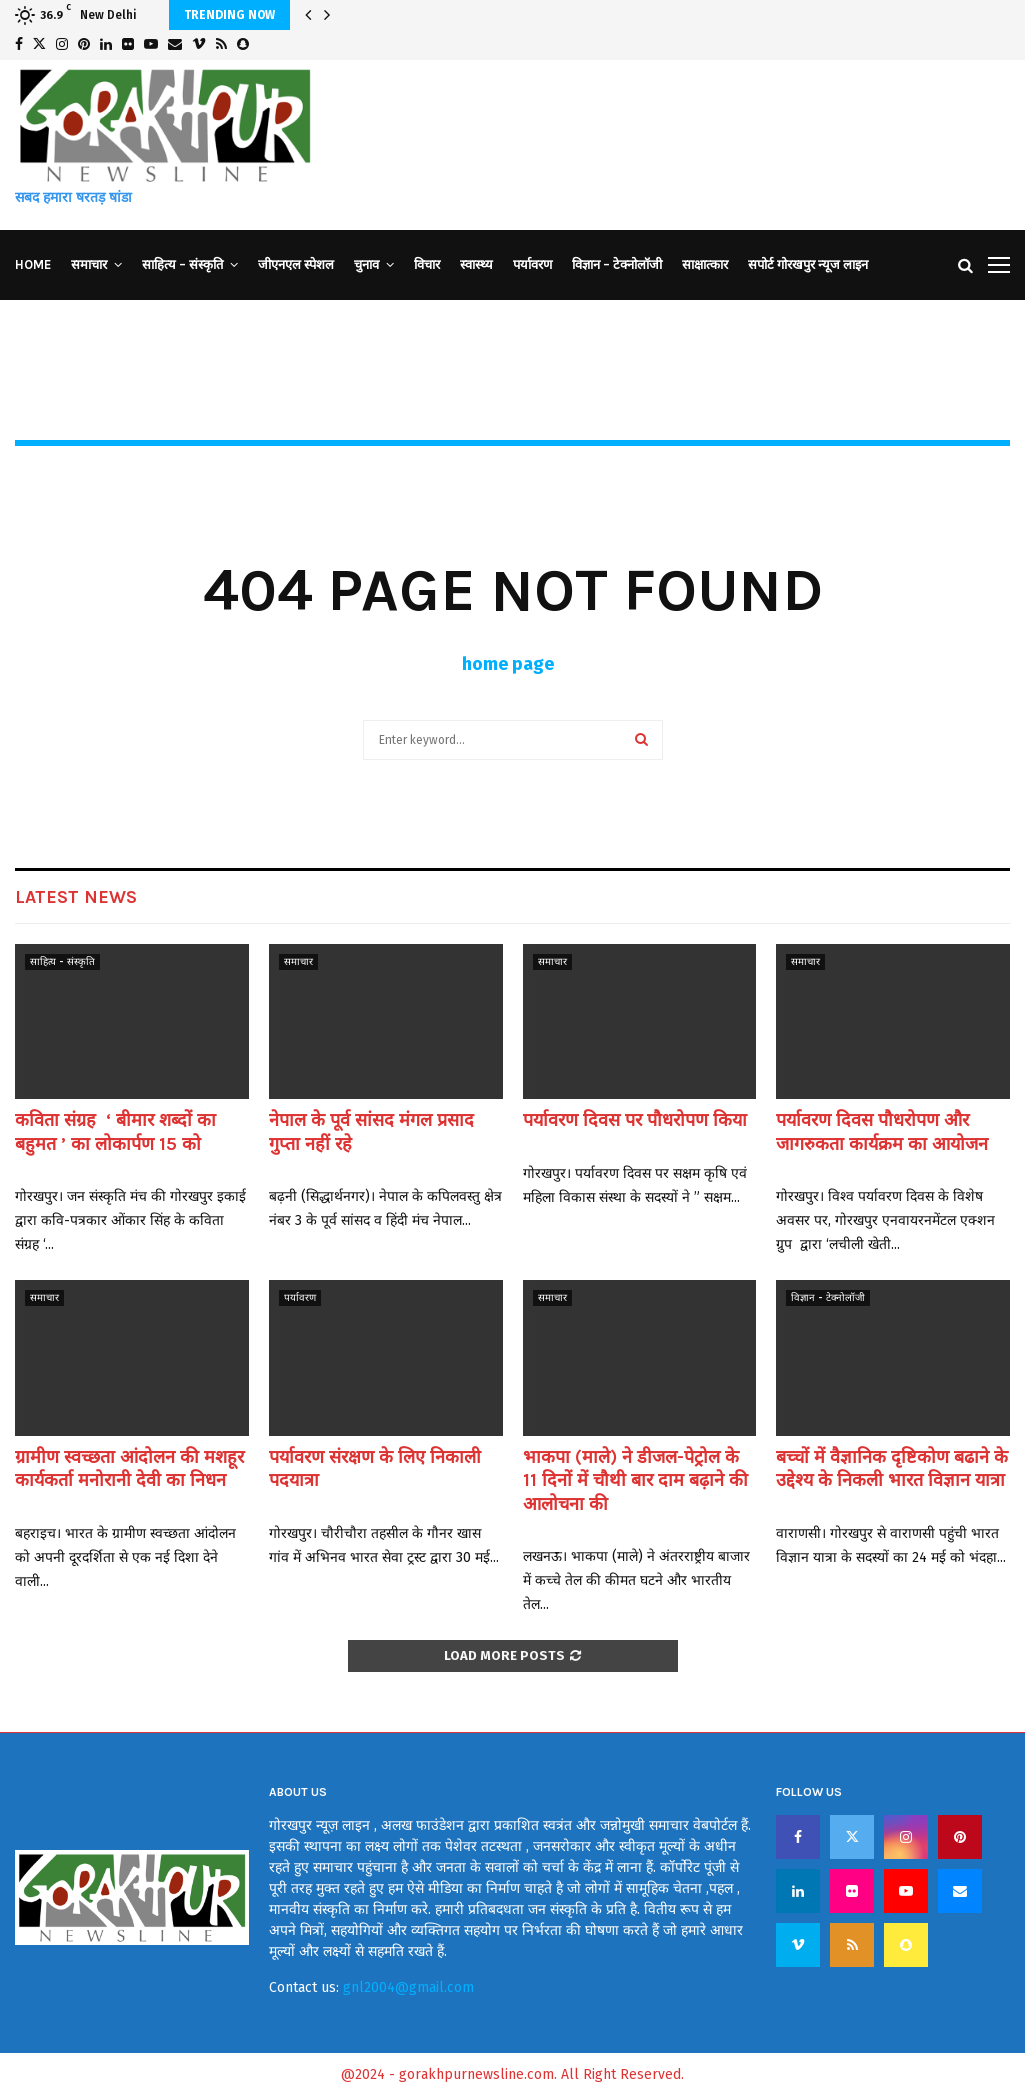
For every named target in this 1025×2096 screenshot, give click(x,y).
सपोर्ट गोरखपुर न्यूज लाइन (808, 264)
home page (508, 664)
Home (33, 264)
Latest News (76, 897)
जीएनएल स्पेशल (296, 264)
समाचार (89, 264)
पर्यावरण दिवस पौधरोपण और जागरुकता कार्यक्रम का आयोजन (884, 1131)
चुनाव (366, 264)
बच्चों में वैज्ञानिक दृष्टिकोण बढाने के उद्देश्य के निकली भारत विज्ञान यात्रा (892, 1468)
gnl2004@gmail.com (408, 1987)
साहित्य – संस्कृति (182, 264)
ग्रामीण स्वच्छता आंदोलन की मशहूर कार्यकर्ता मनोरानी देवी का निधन (129, 1468)
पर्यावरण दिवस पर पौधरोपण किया (635, 1120)
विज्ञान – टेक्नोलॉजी (617, 264)
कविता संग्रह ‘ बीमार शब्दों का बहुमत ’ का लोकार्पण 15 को (115, 1131)
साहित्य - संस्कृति (62, 962)
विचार (427, 264)
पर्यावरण (532, 264)
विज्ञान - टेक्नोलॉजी (828, 1298)
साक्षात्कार (705, 264)
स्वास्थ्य (476, 264)
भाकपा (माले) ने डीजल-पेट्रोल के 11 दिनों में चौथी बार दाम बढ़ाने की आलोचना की (635, 1480)
